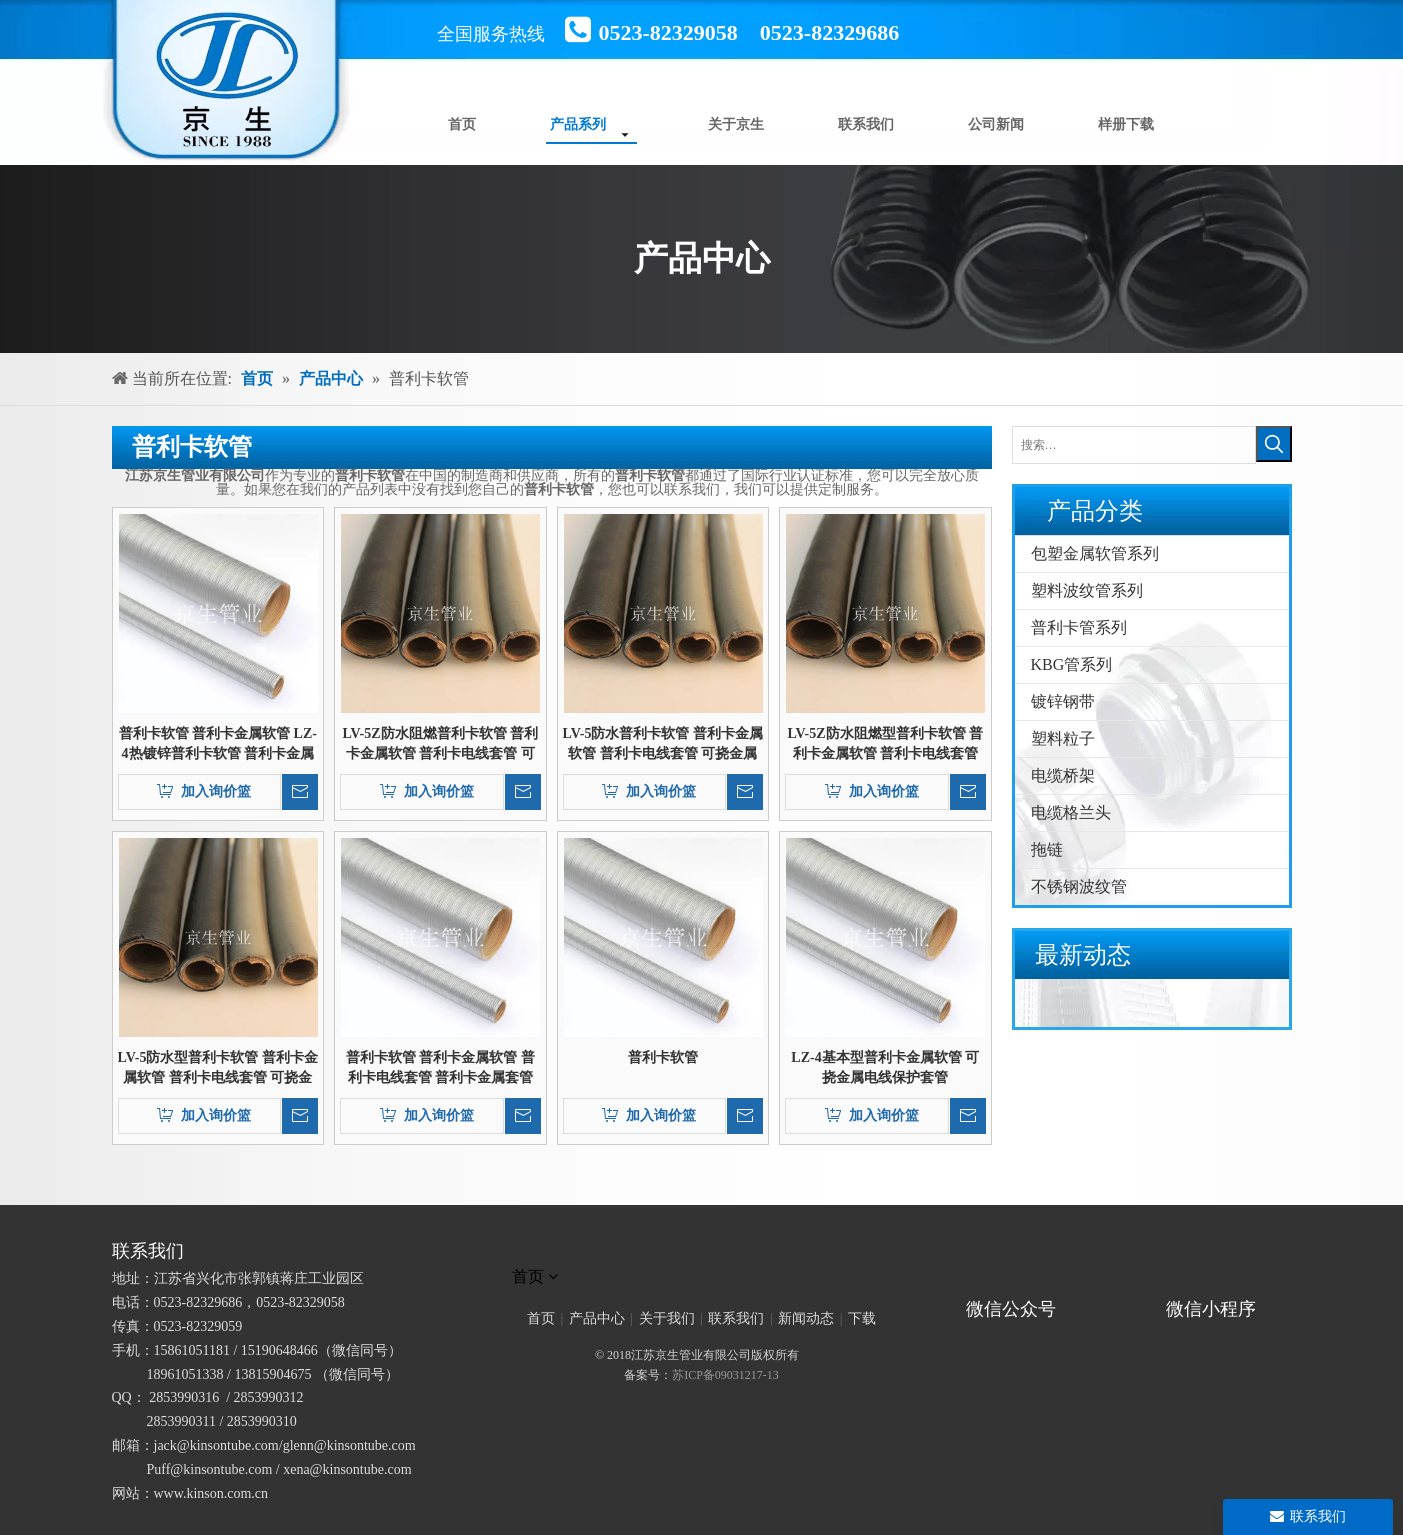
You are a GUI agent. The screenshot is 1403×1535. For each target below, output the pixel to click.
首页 (541, 1318)
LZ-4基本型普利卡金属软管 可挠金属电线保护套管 (885, 1067)
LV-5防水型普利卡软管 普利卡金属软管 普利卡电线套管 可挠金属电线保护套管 (218, 1069)
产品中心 (597, 1318)
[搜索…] (1134, 445)
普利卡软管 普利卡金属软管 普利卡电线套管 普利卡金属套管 (440, 1067)
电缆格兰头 (1071, 812)
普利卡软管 (663, 1057)
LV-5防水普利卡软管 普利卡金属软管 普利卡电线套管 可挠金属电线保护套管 (663, 745)
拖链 (1047, 849)
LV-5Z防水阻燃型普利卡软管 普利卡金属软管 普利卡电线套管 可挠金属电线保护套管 (885, 745)
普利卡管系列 (1079, 627)
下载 (862, 1318)
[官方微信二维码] (958, 1281)
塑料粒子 (1063, 738)
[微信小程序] (1217, 1281)
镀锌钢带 (1063, 701)
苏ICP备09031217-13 (725, 1375)
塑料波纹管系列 (1087, 590)
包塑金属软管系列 (1095, 553)
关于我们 (667, 1318)
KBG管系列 (1072, 664)
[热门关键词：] (1274, 444)
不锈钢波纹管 (1079, 886)
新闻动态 (806, 1318)
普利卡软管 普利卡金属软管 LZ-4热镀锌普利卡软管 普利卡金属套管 (218, 745)
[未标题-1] (702, 1251)
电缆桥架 (1063, 775)
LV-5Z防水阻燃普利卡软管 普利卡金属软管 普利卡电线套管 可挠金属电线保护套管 (440, 745)
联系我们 (736, 1318)
